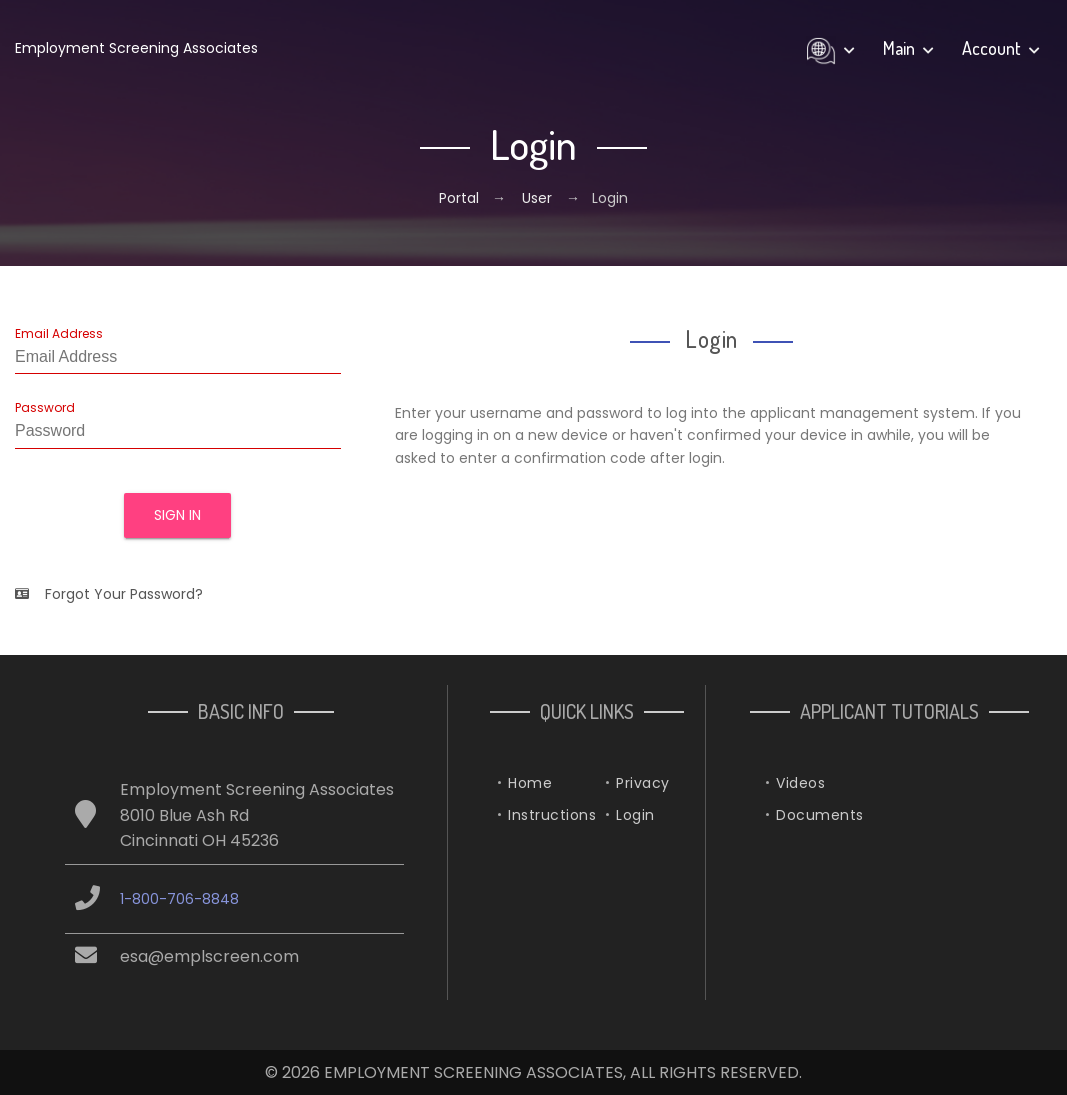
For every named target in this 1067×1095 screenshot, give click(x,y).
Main (908, 48)
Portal (461, 198)
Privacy (643, 783)
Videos (800, 783)
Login (635, 815)
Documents (820, 815)
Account (1001, 48)
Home (530, 783)
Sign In (177, 515)
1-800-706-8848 (179, 899)
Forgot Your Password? (109, 594)
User (537, 198)
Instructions (552, 815)
